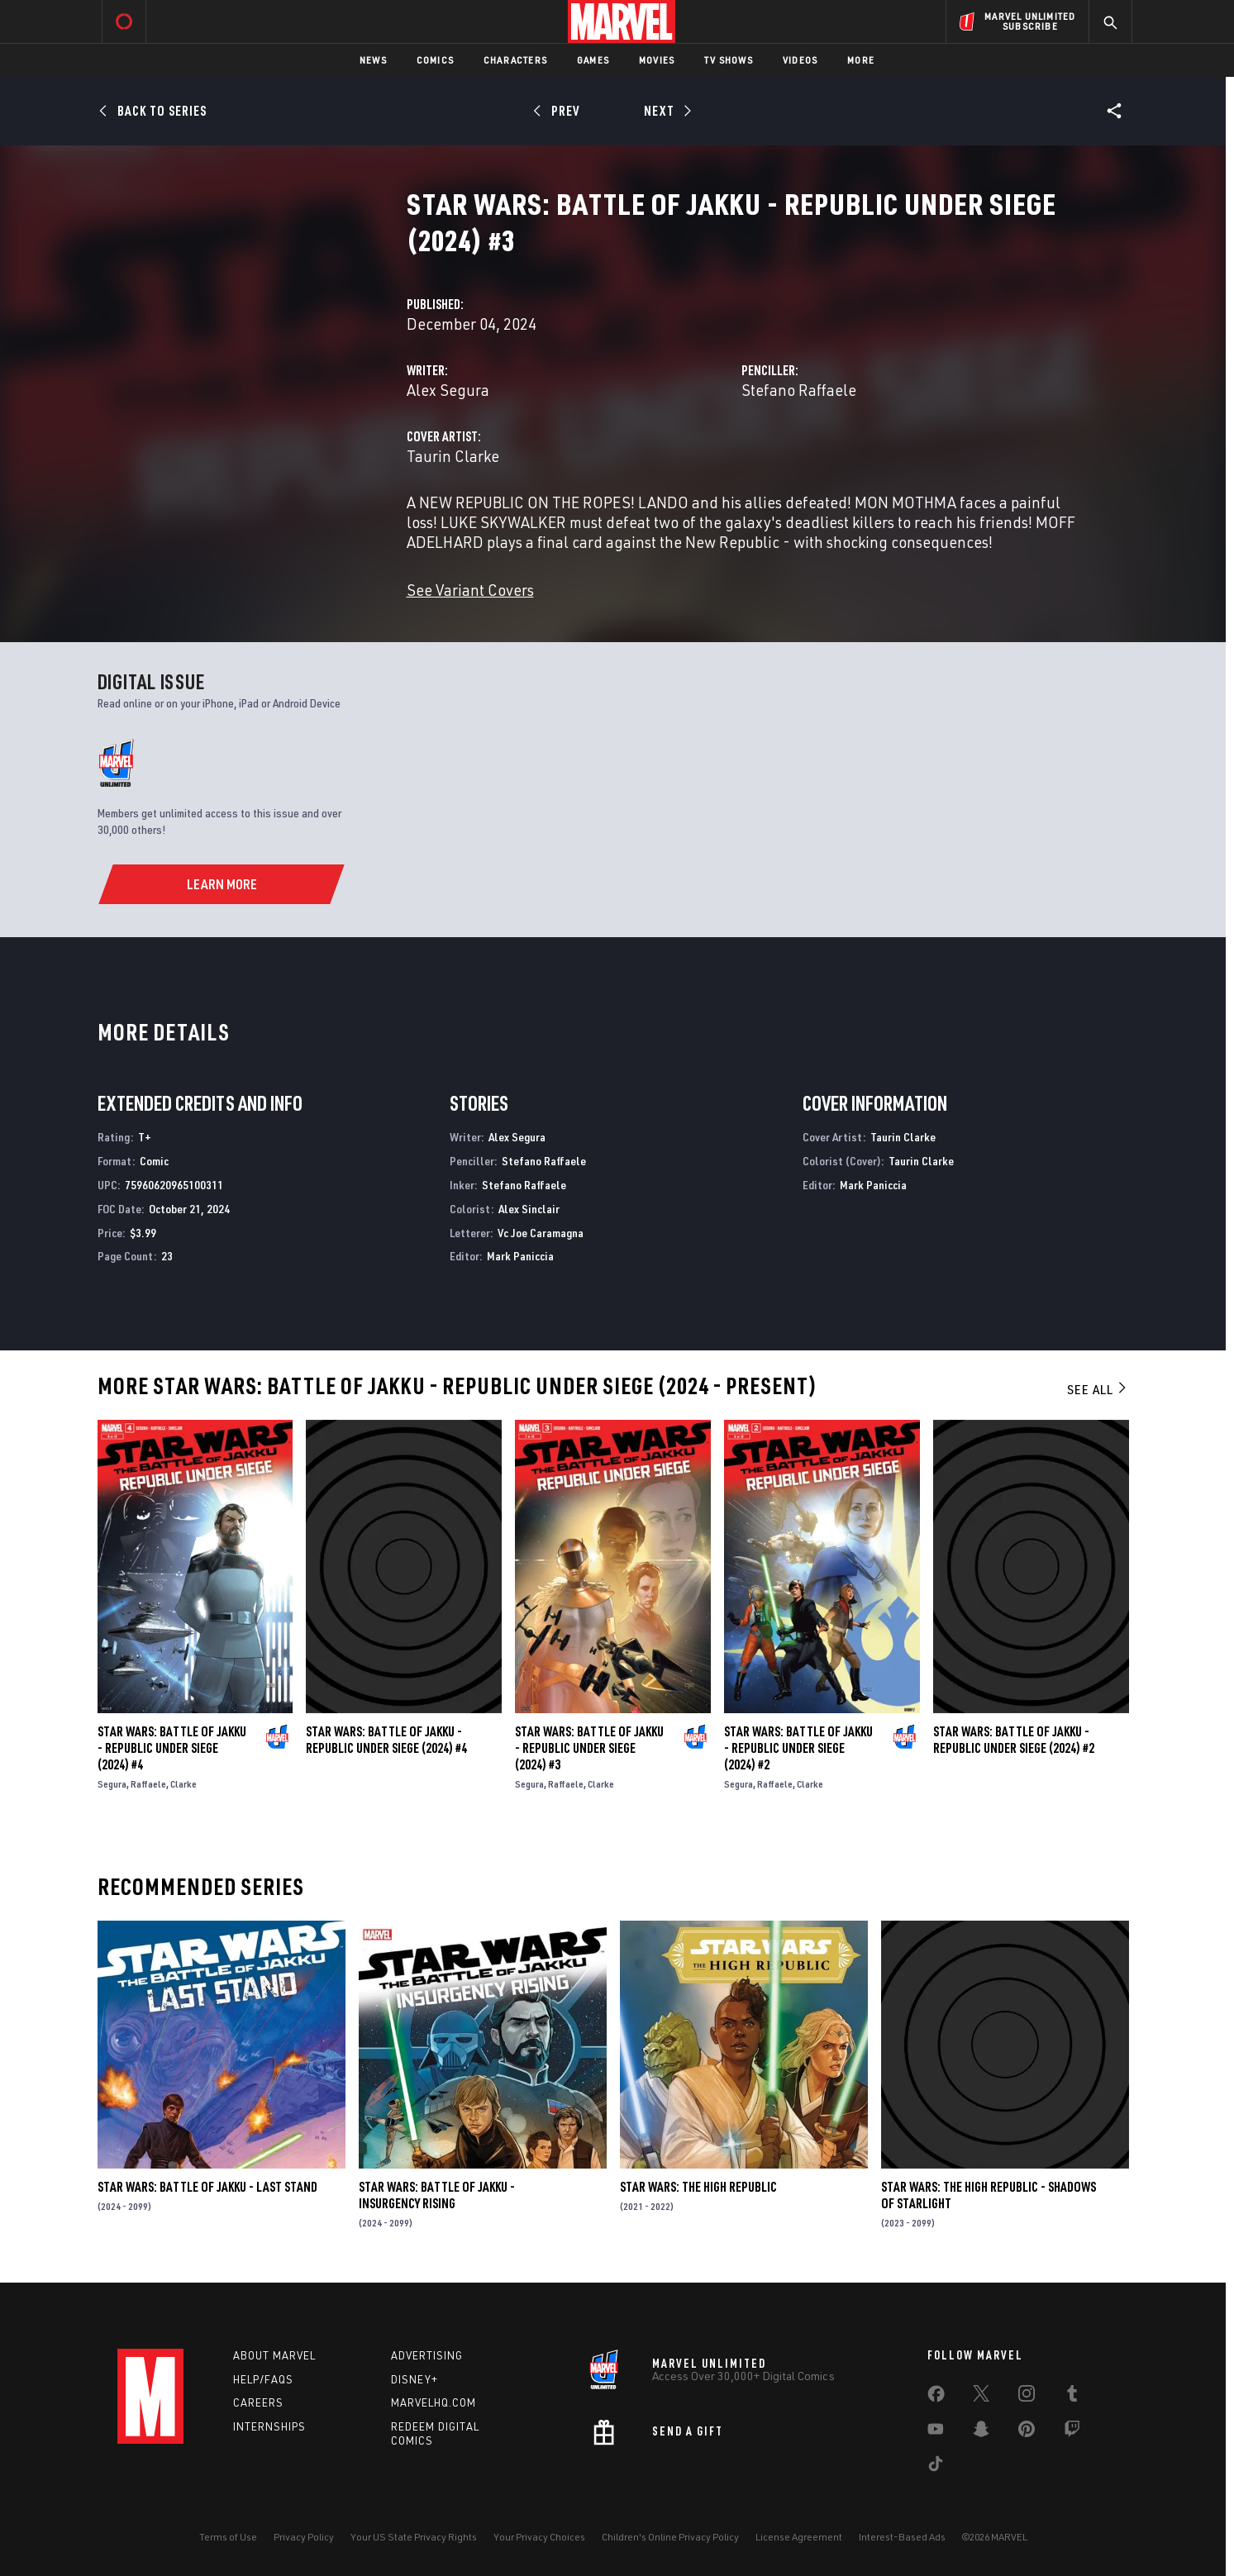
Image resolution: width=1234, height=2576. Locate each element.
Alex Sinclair (529, 1209)
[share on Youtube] (935, 2432)
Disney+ (414, 2379)
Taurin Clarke (453, 455)
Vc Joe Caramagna (541, 1233)
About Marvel (274, 2355)
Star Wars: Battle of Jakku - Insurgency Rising (437, 2195)
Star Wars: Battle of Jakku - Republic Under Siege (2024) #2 (798, 1748)
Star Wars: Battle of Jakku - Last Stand (207, 2186)
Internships (269, 2426)
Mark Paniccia (520, 1256)
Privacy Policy (304, 2537)
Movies (656, 60)
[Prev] (559, 111)
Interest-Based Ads (902, 2537)
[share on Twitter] (981, 2396)
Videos (800, 60)
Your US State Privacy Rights (413, 2537)
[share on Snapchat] (981, 2432)
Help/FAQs (263, 2379)
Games (593, 60)
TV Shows (728, 60)
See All (1097, 1389)
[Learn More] (221, 884)
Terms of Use (228, 2537)
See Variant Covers (470, 589)
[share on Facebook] (936, 2397)
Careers (258, 2402)
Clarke (183, 1784)
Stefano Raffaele (798, 389)
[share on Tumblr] (1072, 2396)
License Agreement (798, 2537)
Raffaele (148, 1784)
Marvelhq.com (433, 2402)
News (373, 60)
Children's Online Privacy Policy (670, 2537)
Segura (112, 1784)
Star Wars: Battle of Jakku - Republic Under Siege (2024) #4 (172, 1748)
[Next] (666, 111)
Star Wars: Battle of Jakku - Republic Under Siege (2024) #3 (589, 1748)
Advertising (427, 2355)
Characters (515, 60)
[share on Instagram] (1026, 2396)
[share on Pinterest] (1026, 2432)
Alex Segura (448, 389)
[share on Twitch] (1072, 2432)
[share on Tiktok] (935, 2467)
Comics (435, 60)
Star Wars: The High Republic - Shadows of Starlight (988, 2195)
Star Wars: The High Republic (698, 2186)
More (860, 60)
